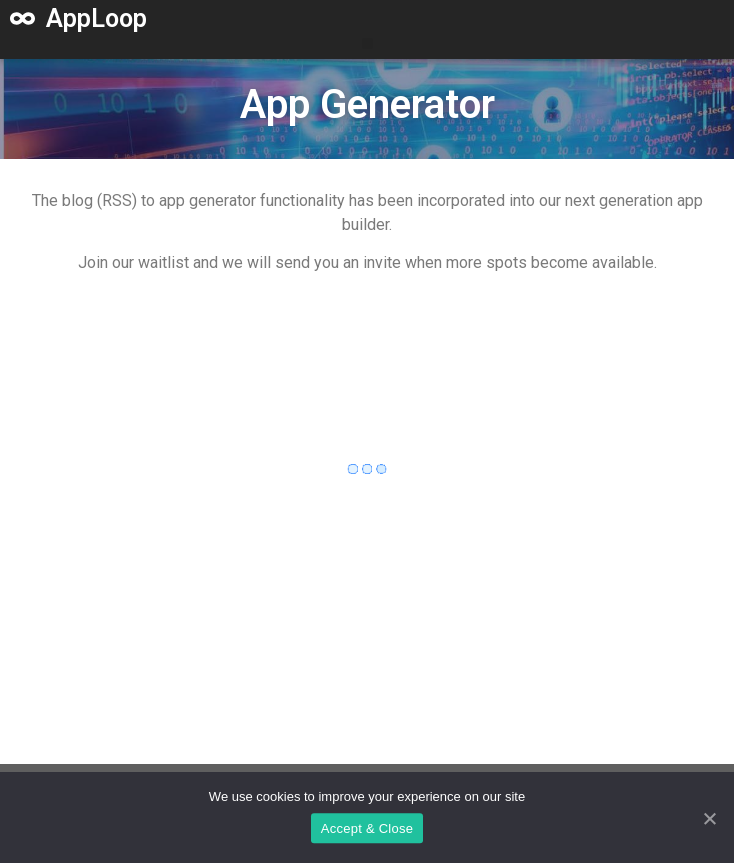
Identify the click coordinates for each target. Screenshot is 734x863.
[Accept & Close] (709, 820)
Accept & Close (367, 830)
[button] (367, 43)
